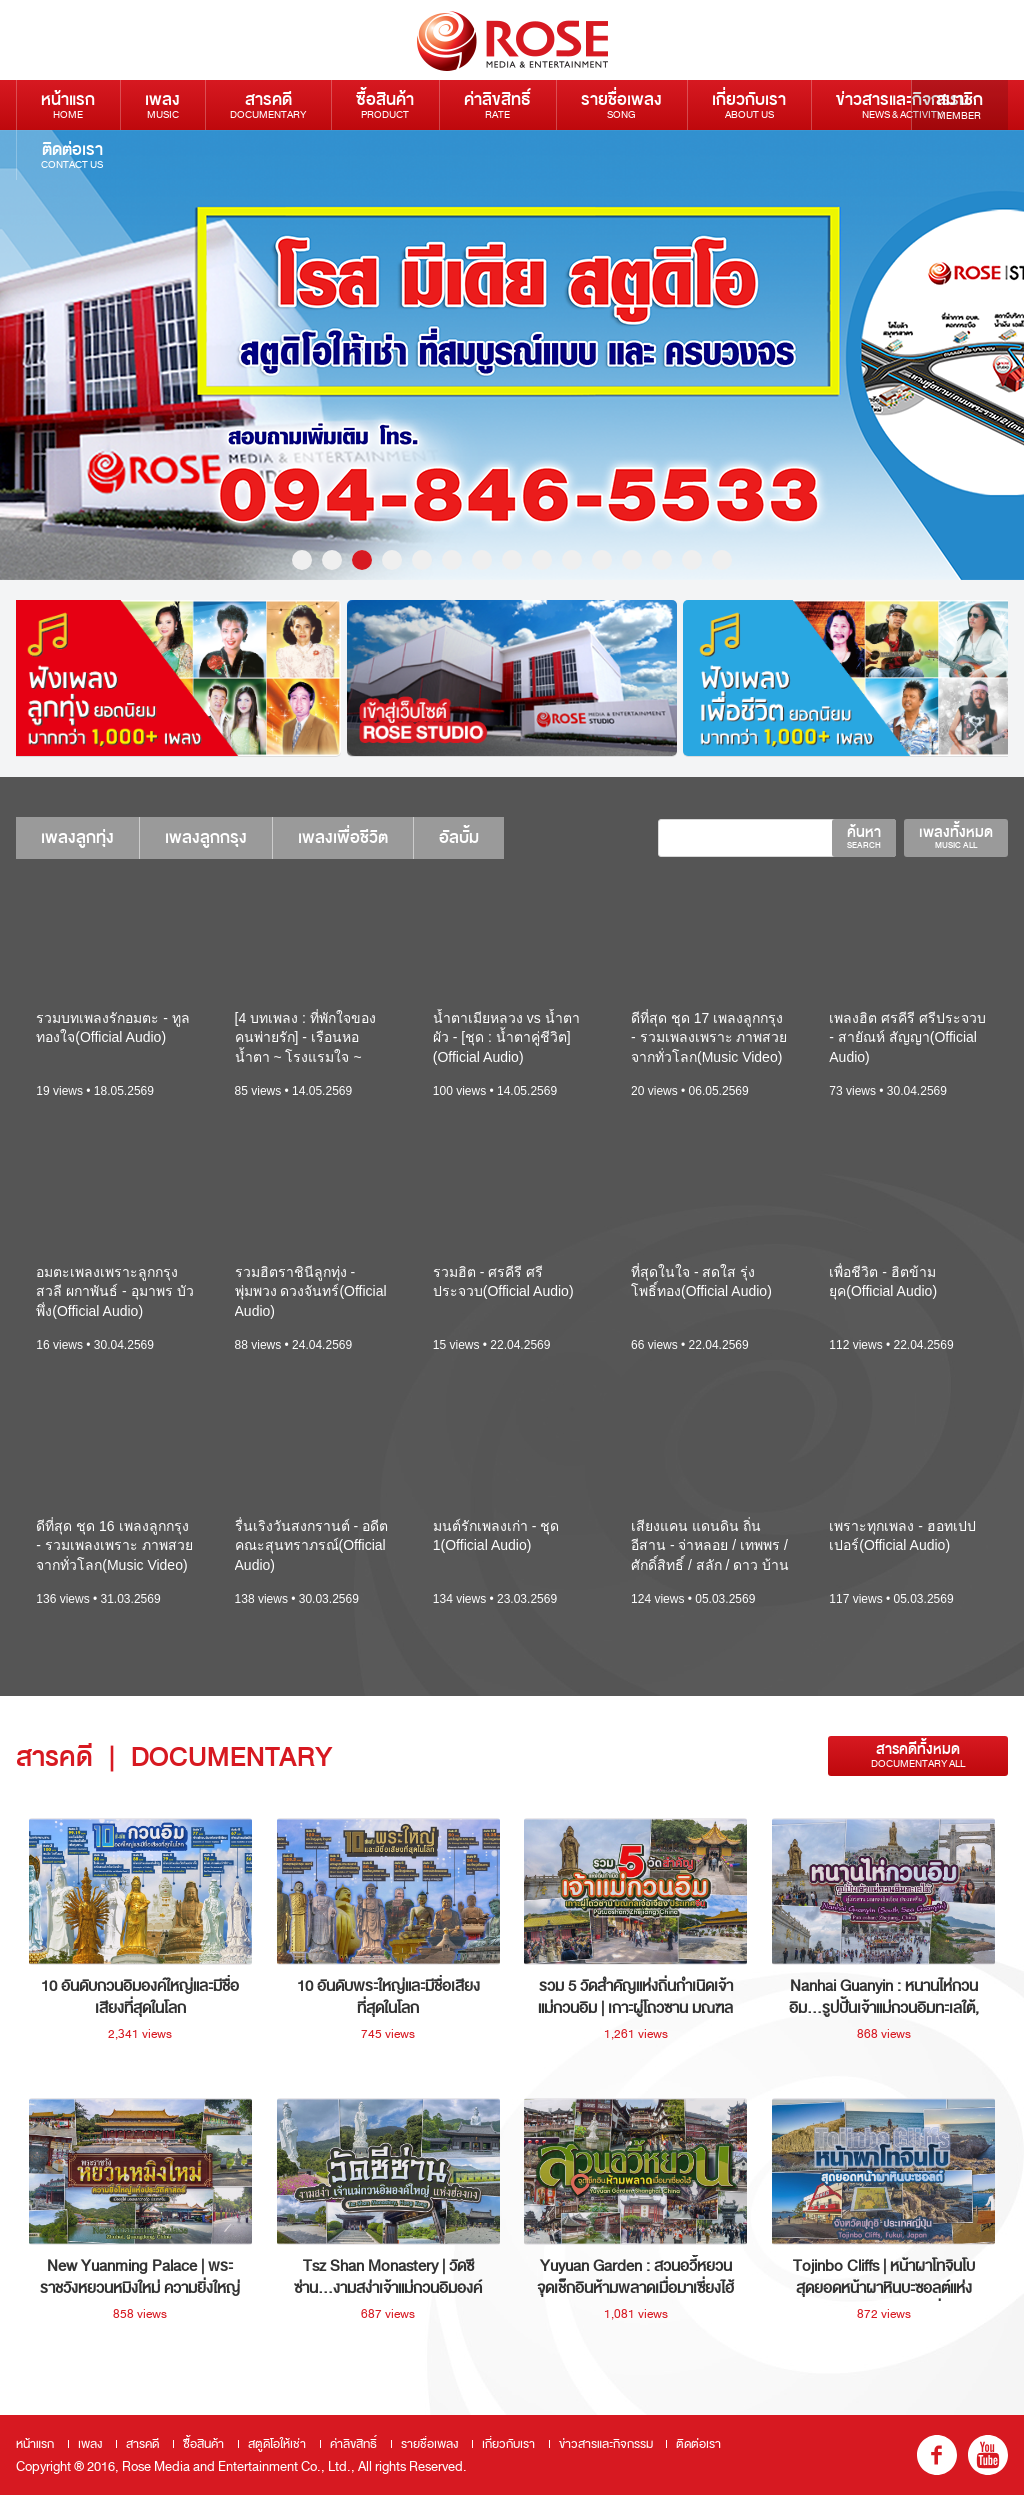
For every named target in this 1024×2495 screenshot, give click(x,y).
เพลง (162, 104)
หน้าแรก (68, 104)
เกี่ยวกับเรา (749, 104)
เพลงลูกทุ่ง (77, 837)
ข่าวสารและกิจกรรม (902, 104)
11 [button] (602, 560)
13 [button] (662, 560)
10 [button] (572, 560)
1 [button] (302, 560)
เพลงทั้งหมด (956, 837)
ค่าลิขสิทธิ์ (497, 104)
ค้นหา (864, 837)
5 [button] (422, 560)
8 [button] (512, 560)
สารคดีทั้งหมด (918, 1755)
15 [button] (722, 560)
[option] (176, 678)
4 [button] (392, 560)
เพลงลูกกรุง (206, 837)
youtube (988, 2455)
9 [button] (542, 560)
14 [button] (692, 560)
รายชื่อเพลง (621, 104)
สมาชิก (959, 105)
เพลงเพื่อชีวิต (343, 837)
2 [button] (332, 560)
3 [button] (362, 560)
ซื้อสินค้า (385, 104)
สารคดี (268, 104)
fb (937, 2455)
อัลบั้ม (459, 837)
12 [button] (632, 560)
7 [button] (482, 560)
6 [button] (452, 560)
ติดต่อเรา (72, 154)
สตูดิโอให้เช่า (277, 2444)
